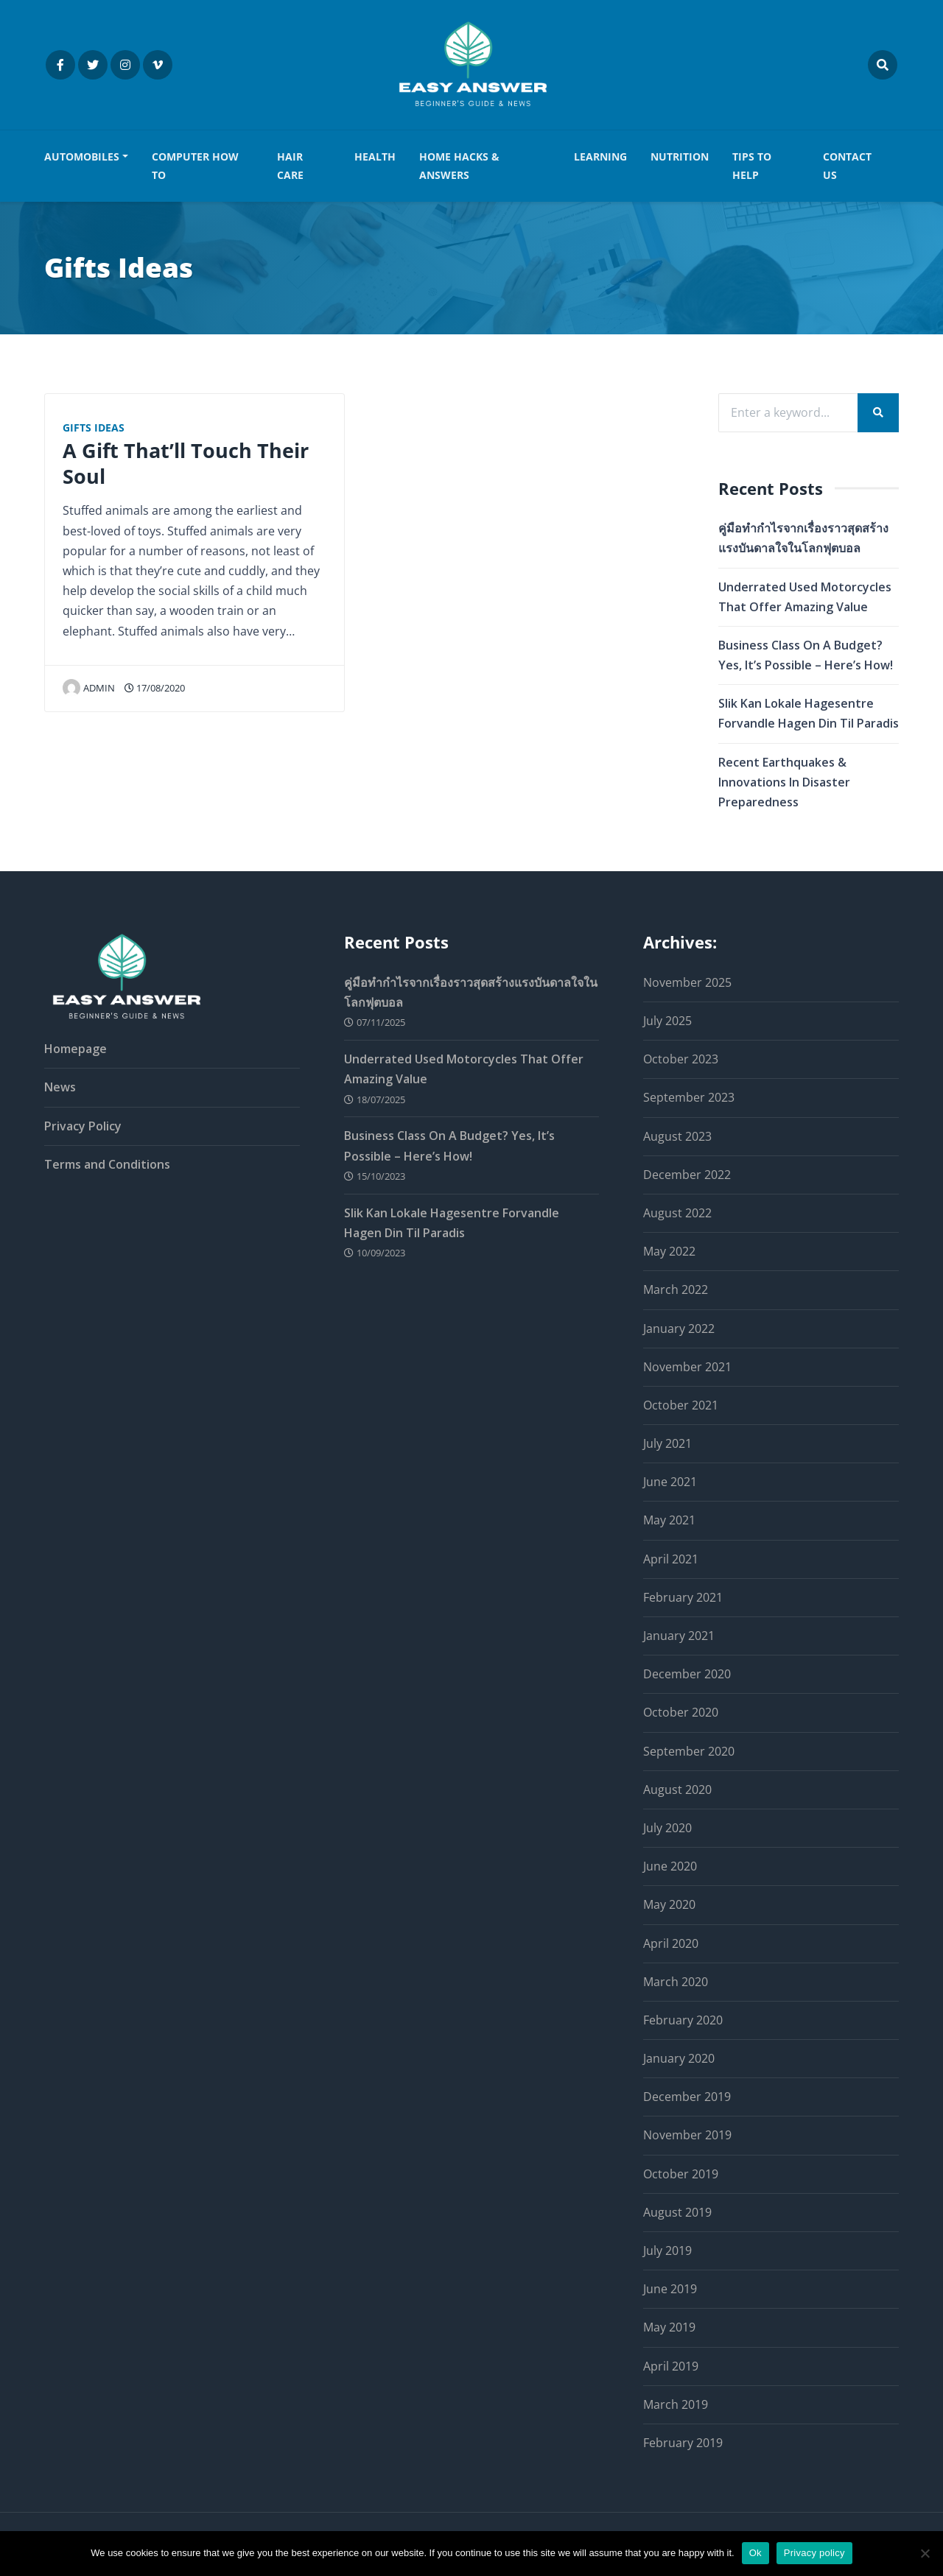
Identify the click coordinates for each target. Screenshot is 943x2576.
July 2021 (667, 1443)
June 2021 (670, 1482)
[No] (924, 2553)
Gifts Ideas (94, 427)
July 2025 (667, 1021)
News (60, 1088)
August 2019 (677, 2212)
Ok (755, 2552)
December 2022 (687, 1174)
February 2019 (683, 2443)
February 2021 (683, 1597)
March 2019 (675, 2404)
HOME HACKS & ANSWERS (459, 165)
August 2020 (677, 1789)
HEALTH (375, 156)
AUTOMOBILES (81, 156)
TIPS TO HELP (751, 165)
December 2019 (687, 2096)
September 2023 (689, 1098)
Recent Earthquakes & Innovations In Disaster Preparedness (784, 782)
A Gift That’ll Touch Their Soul (186, 463)
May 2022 (669, 1251)
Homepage (75, 1049)
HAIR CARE (290, 165)
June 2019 (670, 2289)
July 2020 (667, 1828)
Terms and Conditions (107, 1164)
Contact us (847, 165)
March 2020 (675, 1982)
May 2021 (669, 1521)
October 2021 (680, 1405)
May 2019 (669, 2328)
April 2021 (670, 1559)
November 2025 (687, 982)
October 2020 (680, 1713)
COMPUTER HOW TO (195, 165)
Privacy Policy (83, 1126)
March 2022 (675, 1290)
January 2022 (679, 1328)
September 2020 (689, 1751)
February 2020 (683, 2020)
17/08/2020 (155, 687)
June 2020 (670, 1866)
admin (89, 687)
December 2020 (687, 1674)
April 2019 (670, 2366)
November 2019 (687, 2136)
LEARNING (600, 156)
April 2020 (670, 1943)
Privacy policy (814, 2552)
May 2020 (669, 1905)
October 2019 (680, 2174)
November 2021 (687, 1367)
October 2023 (680, 1059)
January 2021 (679, 1635)
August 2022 (677, 1213)
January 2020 (679, 2058)
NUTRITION (680, 156)
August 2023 (677, 1136)
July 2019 (667, 2250)
